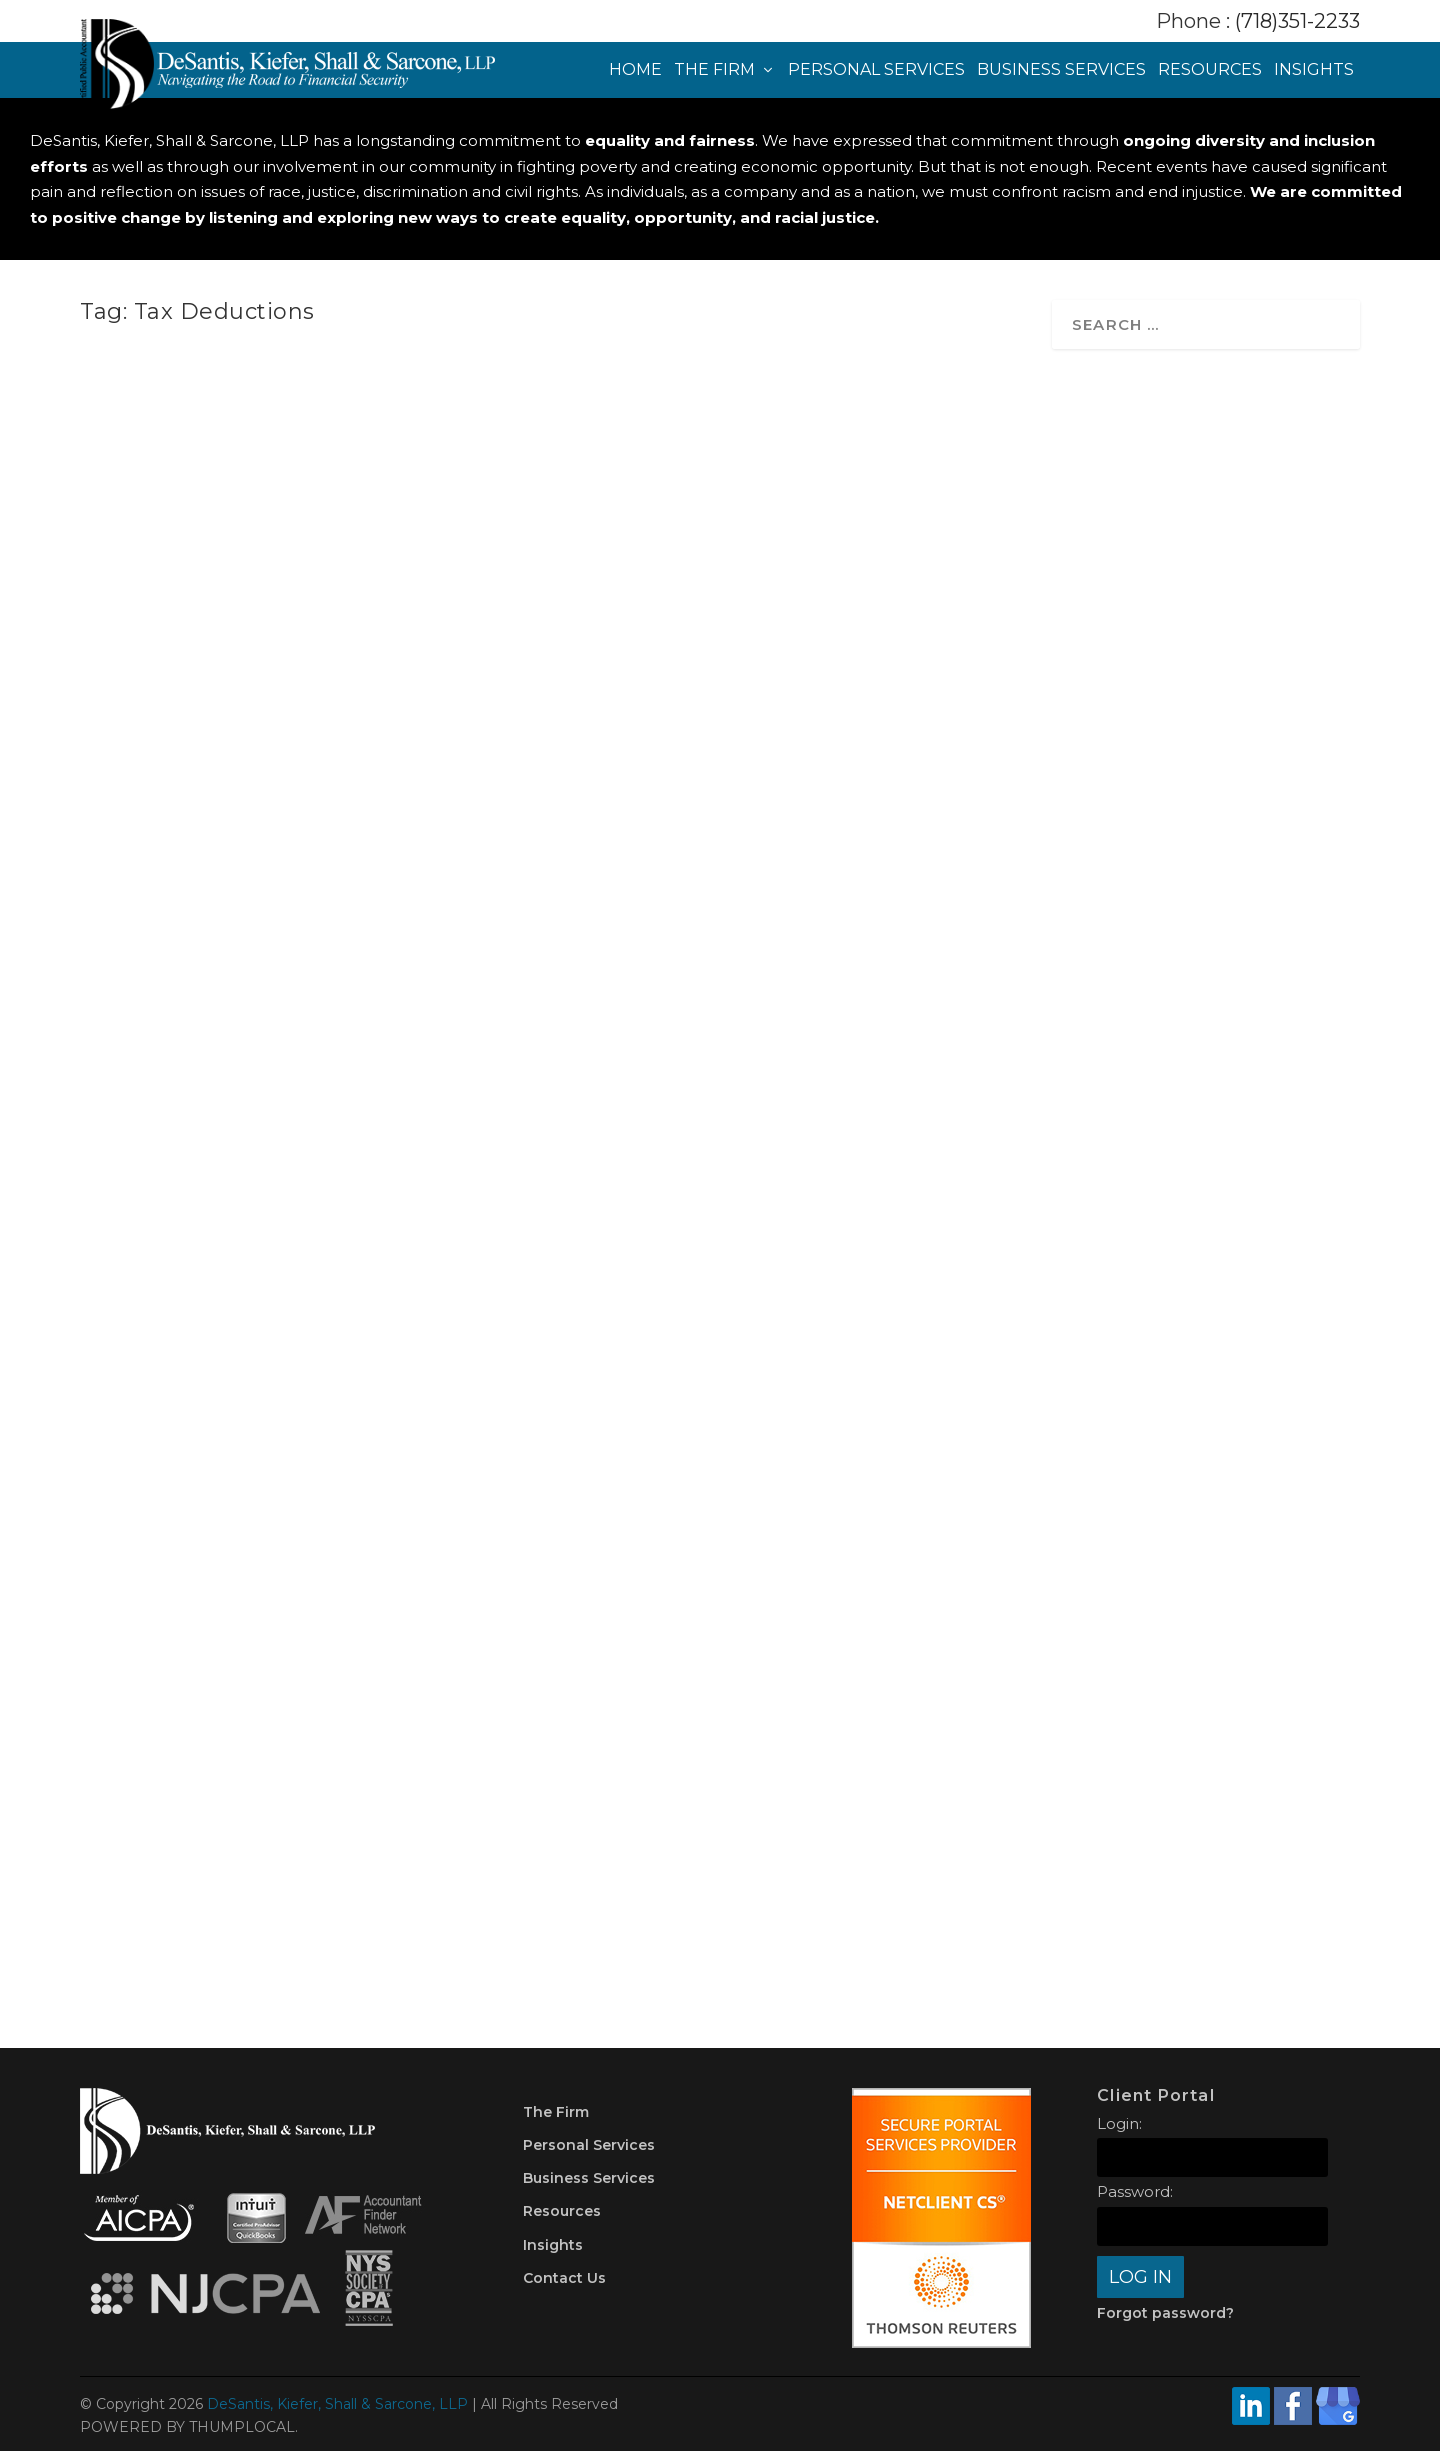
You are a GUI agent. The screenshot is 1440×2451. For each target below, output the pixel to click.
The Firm (714, 70)
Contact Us (564, 2278)
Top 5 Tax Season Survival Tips (274, 1790)
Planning (212, 1307)
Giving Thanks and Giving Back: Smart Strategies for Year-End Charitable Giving (768, 677)
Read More (169, 836)
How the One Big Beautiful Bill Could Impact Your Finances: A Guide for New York (278, 1237)
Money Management (365, 1813)
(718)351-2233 (1297, 21)
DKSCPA (143, 1813)
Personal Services (876, 70)
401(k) (766, 1280)
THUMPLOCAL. (243, 2427)
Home (635, 70)
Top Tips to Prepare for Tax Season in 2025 (787, 1243)
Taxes (366, 727)
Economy (381, 1286)
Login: (1119, 2123)
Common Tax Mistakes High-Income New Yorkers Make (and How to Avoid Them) (285, 677)
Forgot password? (1165, 2313)
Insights (1314, 70)
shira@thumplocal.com (187, 727)
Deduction (861, 1280)
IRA (907, 1280)
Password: (1135, 2191)
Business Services (1061, 70)
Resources (1210, 70)
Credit (281, 1813)
